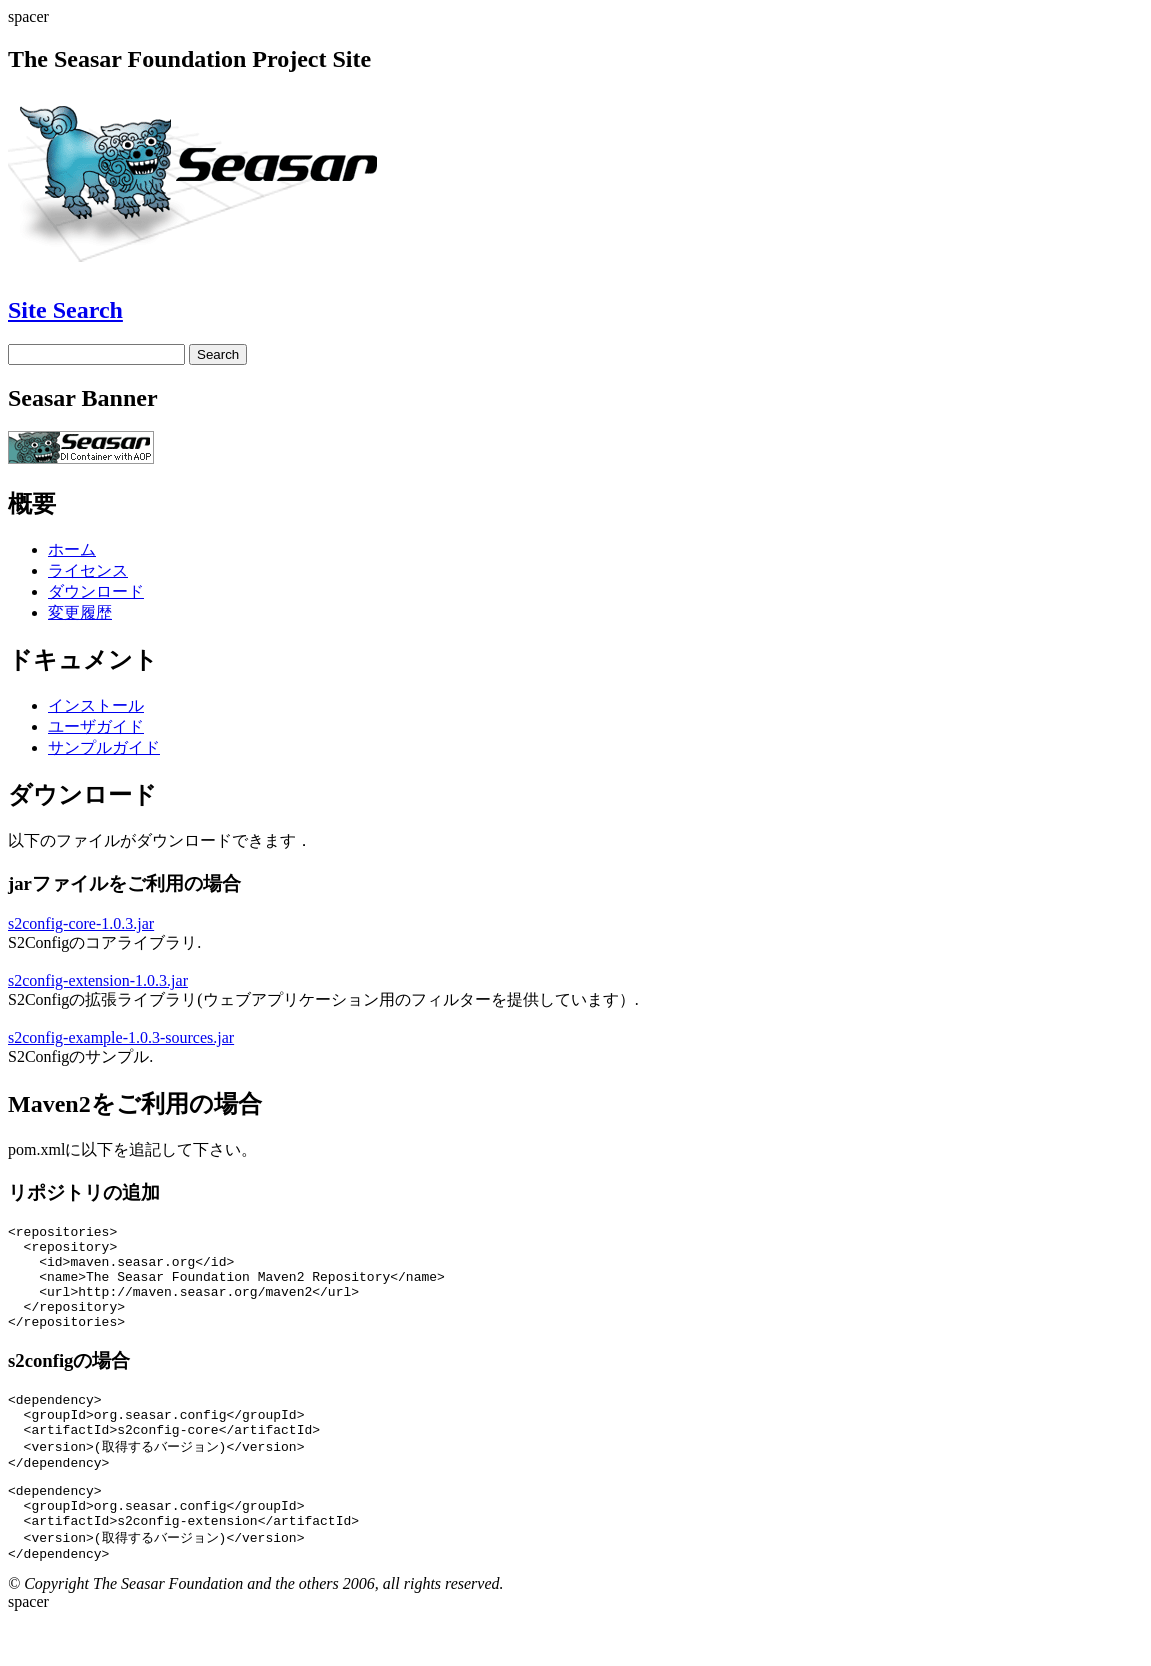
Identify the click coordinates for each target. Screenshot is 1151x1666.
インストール (96, 705)
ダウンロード (96, 591)
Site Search (65, 310)
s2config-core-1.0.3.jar (81, 923)
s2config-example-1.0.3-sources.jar (121, 1037)
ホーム (72, 549)
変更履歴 (80, 612)
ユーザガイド (96, 726)
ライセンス (88, 570)
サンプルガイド (104, 747)
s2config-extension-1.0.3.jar (98, 980)
